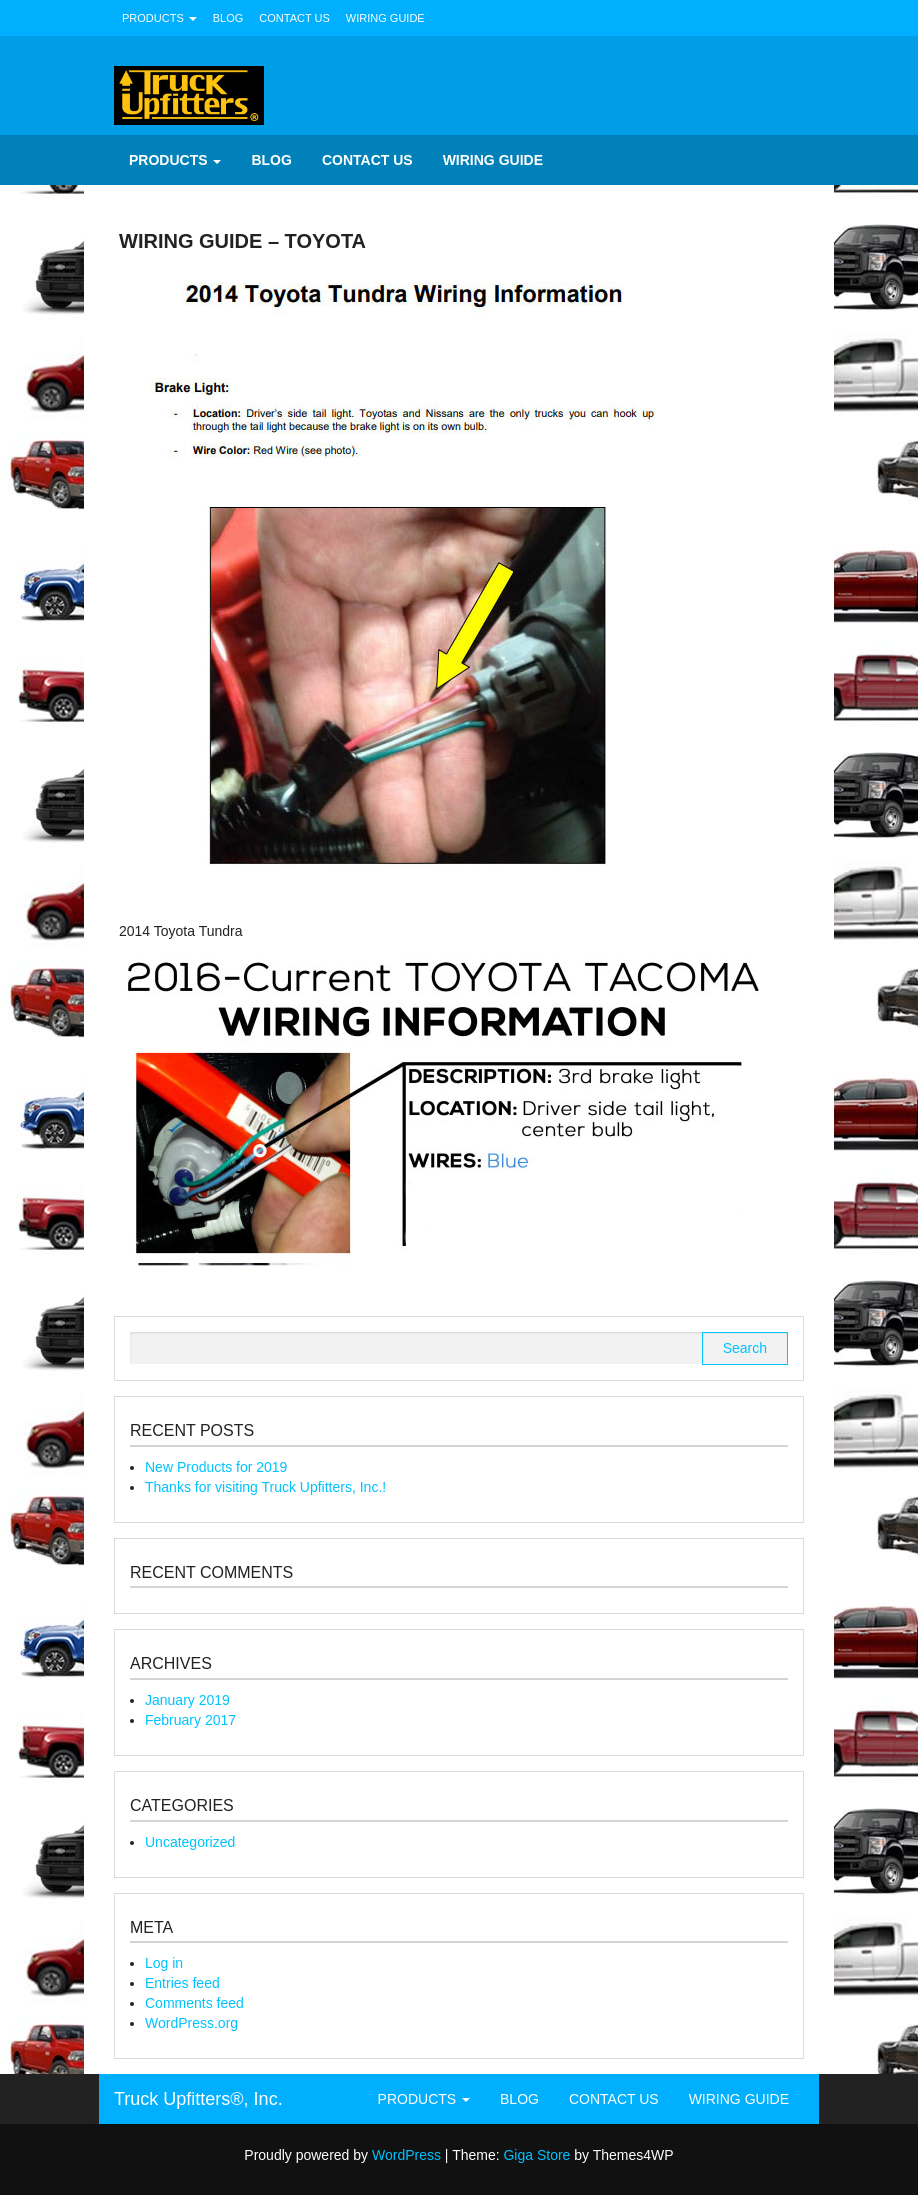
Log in (164, 1963)
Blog (228, 18)
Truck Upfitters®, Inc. (198, 2099)
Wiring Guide (385, 18)
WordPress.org (191, 2023)
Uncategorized (190, 1842)
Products (159, 18)
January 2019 (187, 1700)
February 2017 (190, 1720)
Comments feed (194, 2003)
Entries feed (182, 1983)
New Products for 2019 (216, 1467)
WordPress (406, 2155)
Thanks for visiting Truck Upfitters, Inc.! (265, 1487)
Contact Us (294, 18)
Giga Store (536, 2155)
